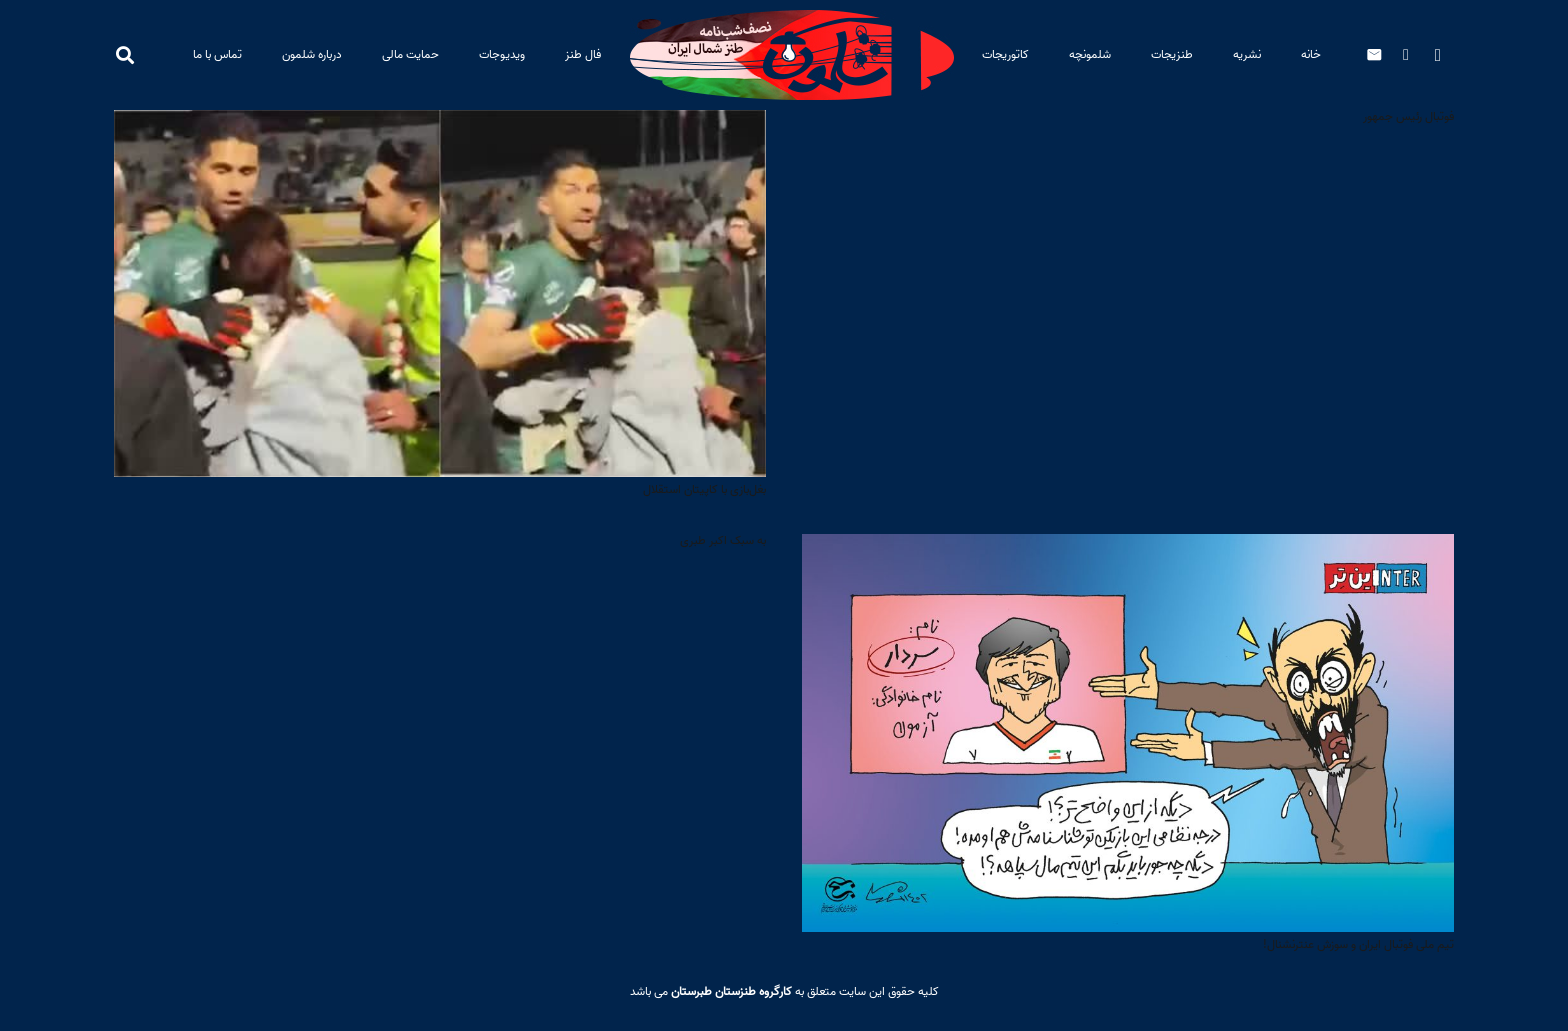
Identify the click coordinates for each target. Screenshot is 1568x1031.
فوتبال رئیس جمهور (1408, 116)
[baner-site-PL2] (792, 55)
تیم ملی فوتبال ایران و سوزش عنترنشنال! (1358, 944)
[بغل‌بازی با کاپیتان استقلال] (440, 124)
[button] (125, 55)
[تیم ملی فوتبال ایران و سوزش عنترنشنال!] (1128, 548)
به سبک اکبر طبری (723, 540)
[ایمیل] (1374, 55)
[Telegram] (1406, 55)
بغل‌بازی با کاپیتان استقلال (704, 489)
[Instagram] (1438, 55)
